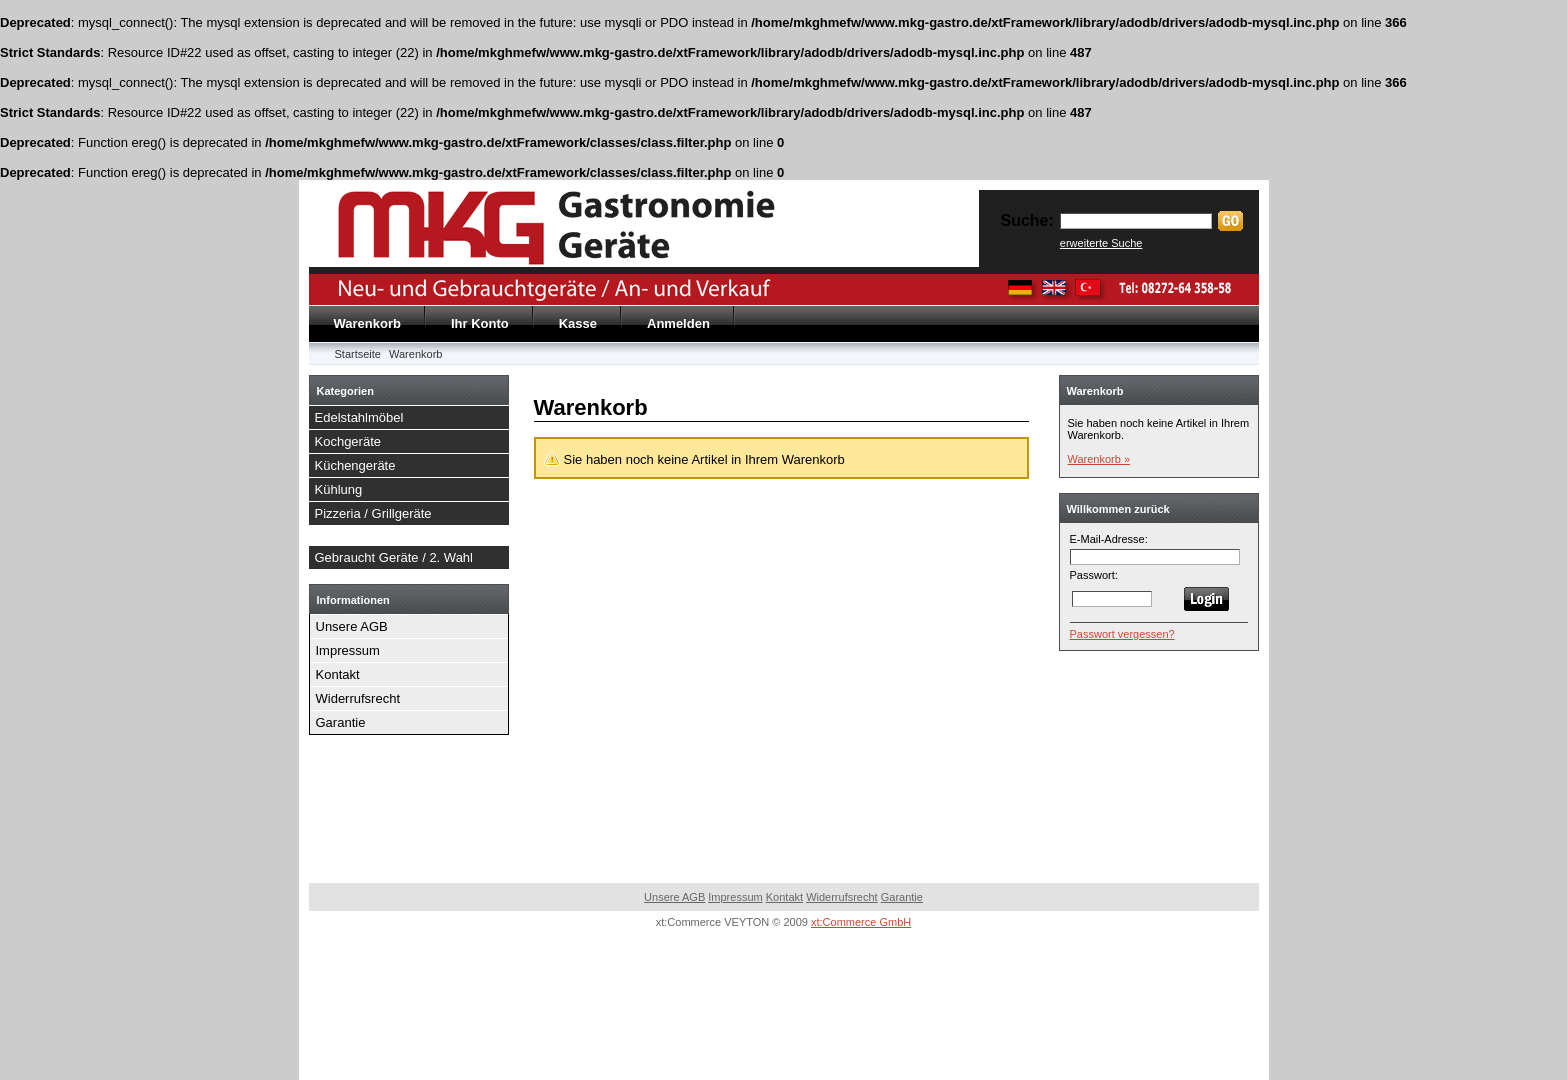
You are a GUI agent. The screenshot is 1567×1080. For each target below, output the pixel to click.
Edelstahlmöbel (359, 417)
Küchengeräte (355, 465)
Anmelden (678, 323)
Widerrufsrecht (358, 698)
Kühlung (339, 489)
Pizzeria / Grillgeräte (373, 513)
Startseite (358, 354)
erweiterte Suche (1101, 243)
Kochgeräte (348, 441)
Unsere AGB (352, 626)
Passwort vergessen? (1122, 634)
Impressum (348, 650)
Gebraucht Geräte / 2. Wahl (394, 557)
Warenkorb (367, 323)
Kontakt (338, 674)
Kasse (578, 323)
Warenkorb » (1099, 459)
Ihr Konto (480, 323)
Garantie (341, 722)
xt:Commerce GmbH (861, 922)
